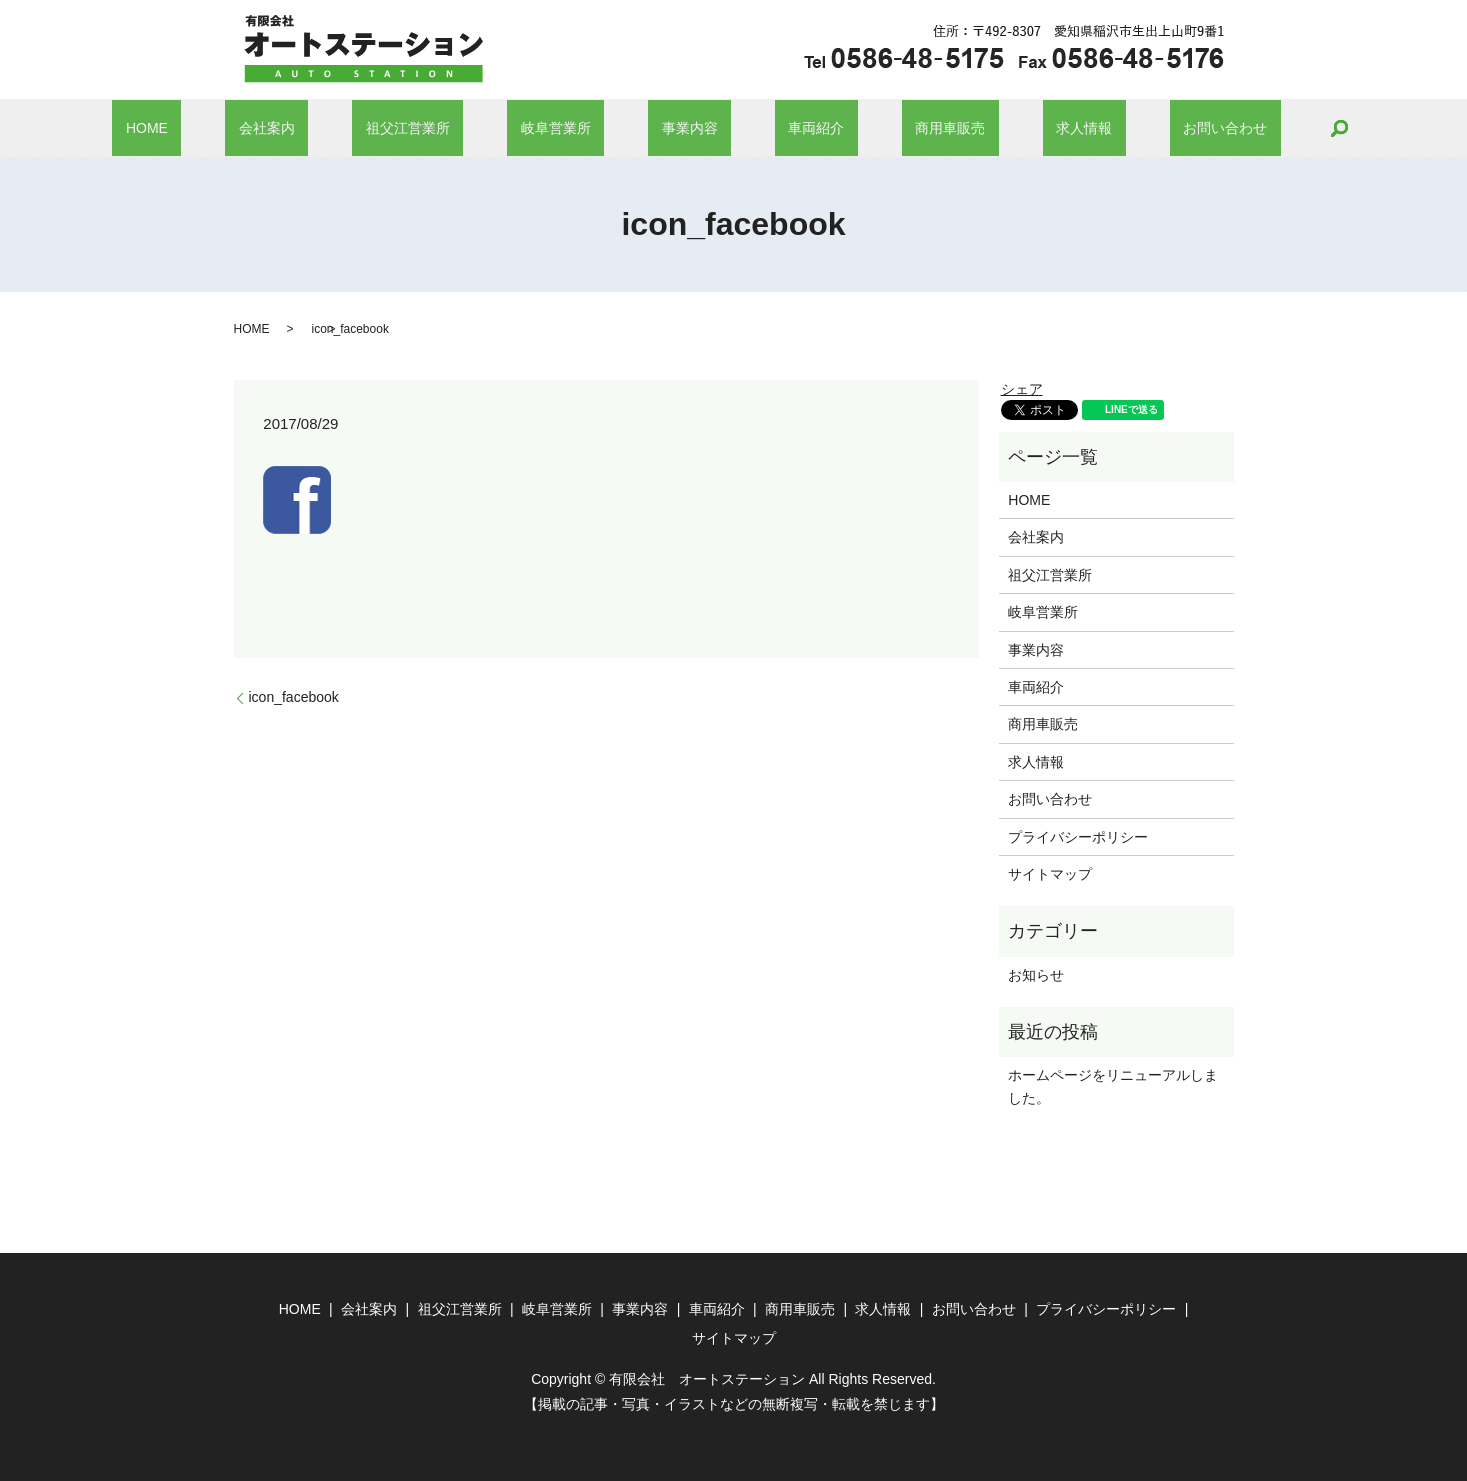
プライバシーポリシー (1078, 837)
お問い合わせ (1118, 128)
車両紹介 (790, 128)
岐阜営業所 (583, 128)
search (1219, 128)
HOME (255, 128)
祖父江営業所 (462, 128)
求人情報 (1004, 128)
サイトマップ (1050, 874)
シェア (1022, 389)
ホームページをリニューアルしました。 (1113, 1086)
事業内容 (690, 128)
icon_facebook (294, 697)
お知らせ (1036, 975)
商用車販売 (897, 128)
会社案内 (348, 128)
